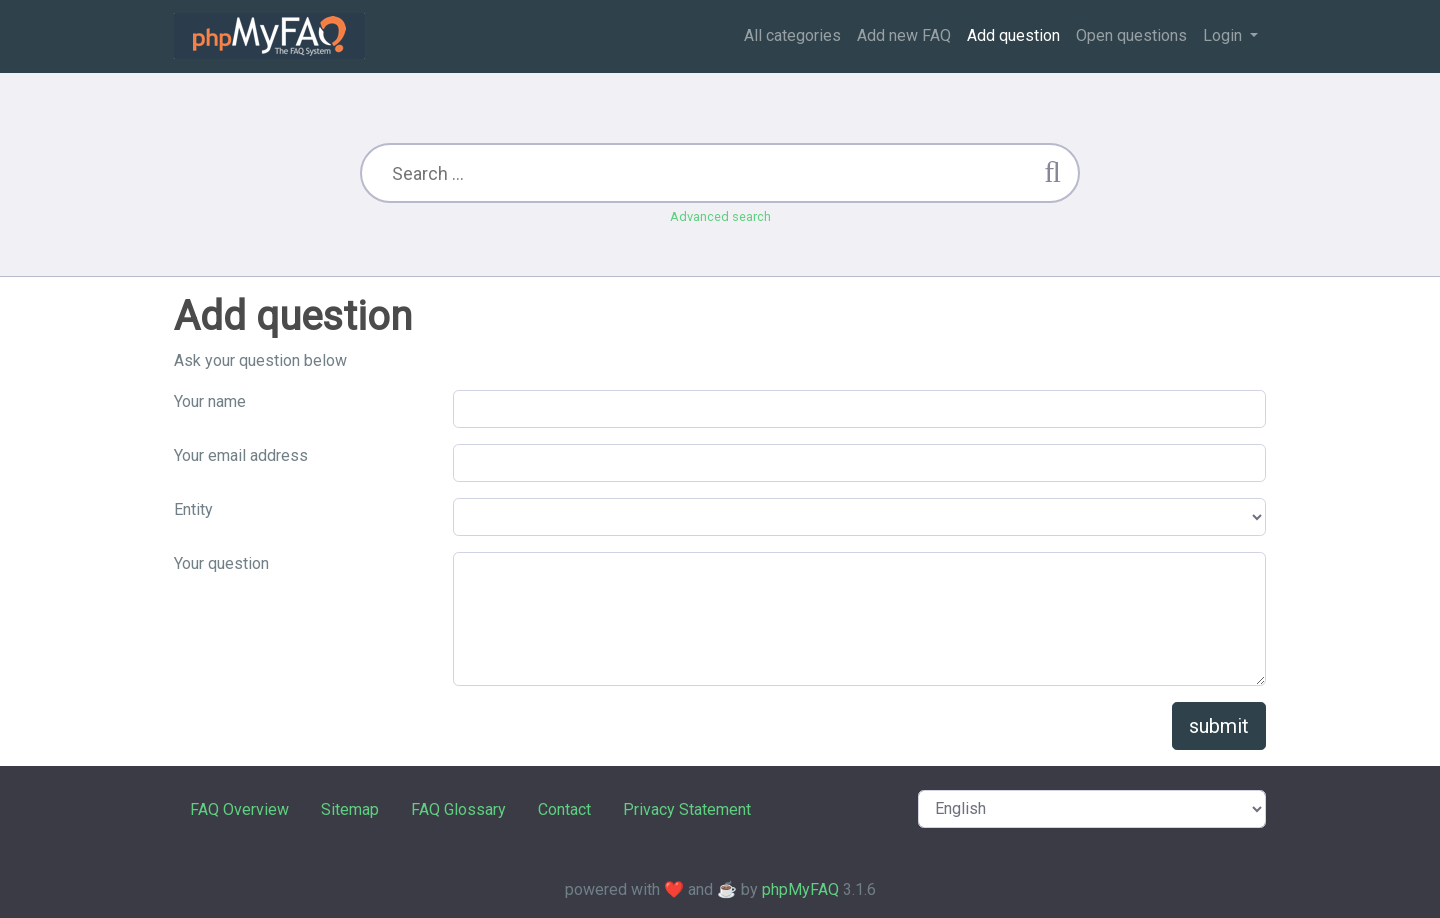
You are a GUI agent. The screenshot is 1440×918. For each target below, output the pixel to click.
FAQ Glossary (458, 809)
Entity (193, 509)
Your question (221, 563)
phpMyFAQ (800, 889)
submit (1219, 726)
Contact (564, 809)
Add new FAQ (904, 35)
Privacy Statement (687, 809)
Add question (1013, 35)
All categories (792, 35)
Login (1224, 35)
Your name (210, 401)
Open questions (1131, 35)
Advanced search (720, 216)
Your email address (241, 455)
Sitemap (350, 809)
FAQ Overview (239, 809)
